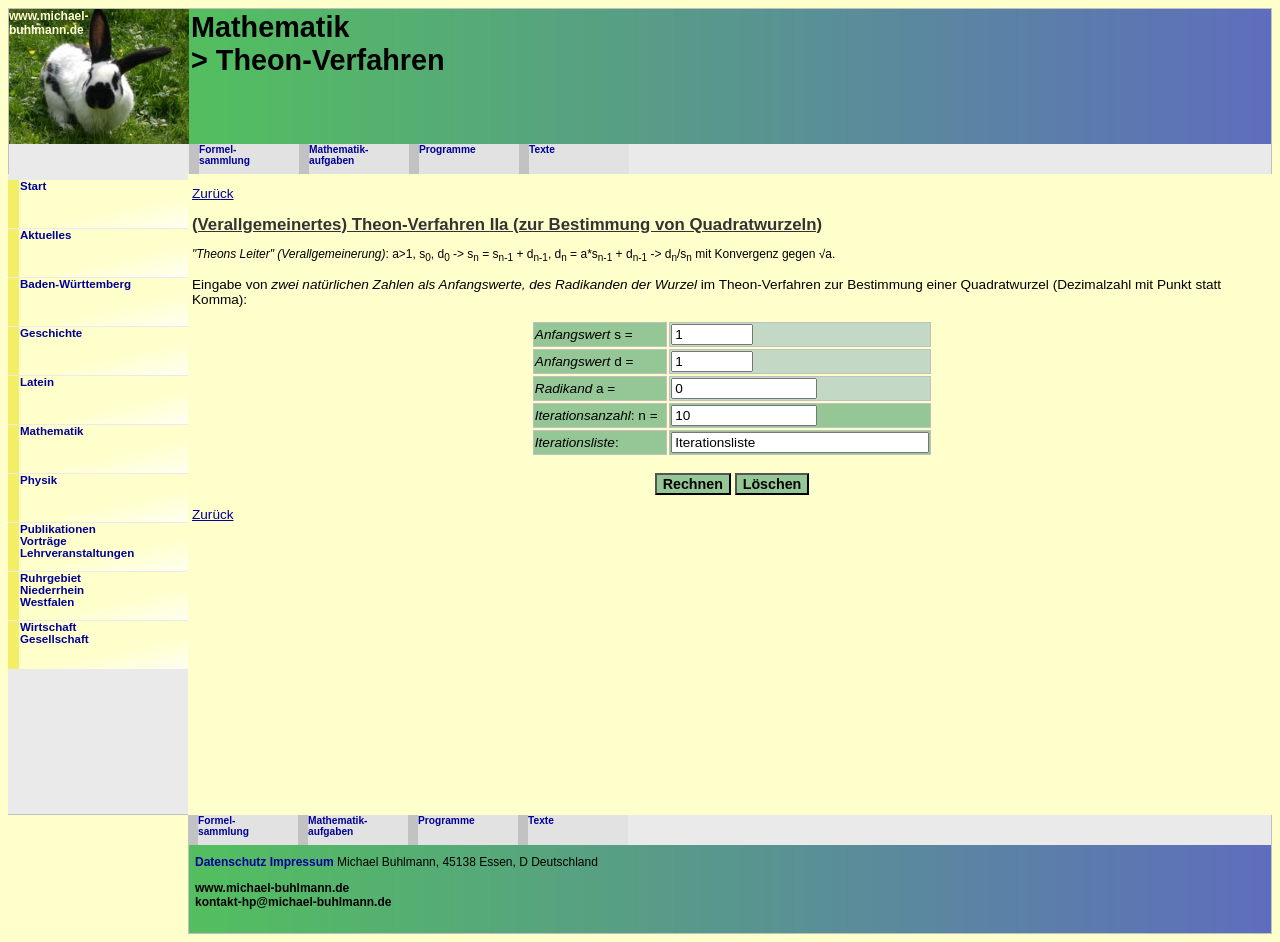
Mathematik (52, 431)
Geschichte (51, 333)
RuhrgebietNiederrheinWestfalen (52, 590)
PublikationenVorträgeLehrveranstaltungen (77, 541)
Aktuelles (45, 235)
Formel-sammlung (224, 155)
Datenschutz (230, 862)
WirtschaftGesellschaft (54, 633)
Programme (447, 149)
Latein (37, 382)
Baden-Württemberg (75, 284)
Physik (38, 480)
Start (33, 186)
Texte (542, 149)
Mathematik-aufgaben (338, 155)
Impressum (302, 862)
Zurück (213, 193)
